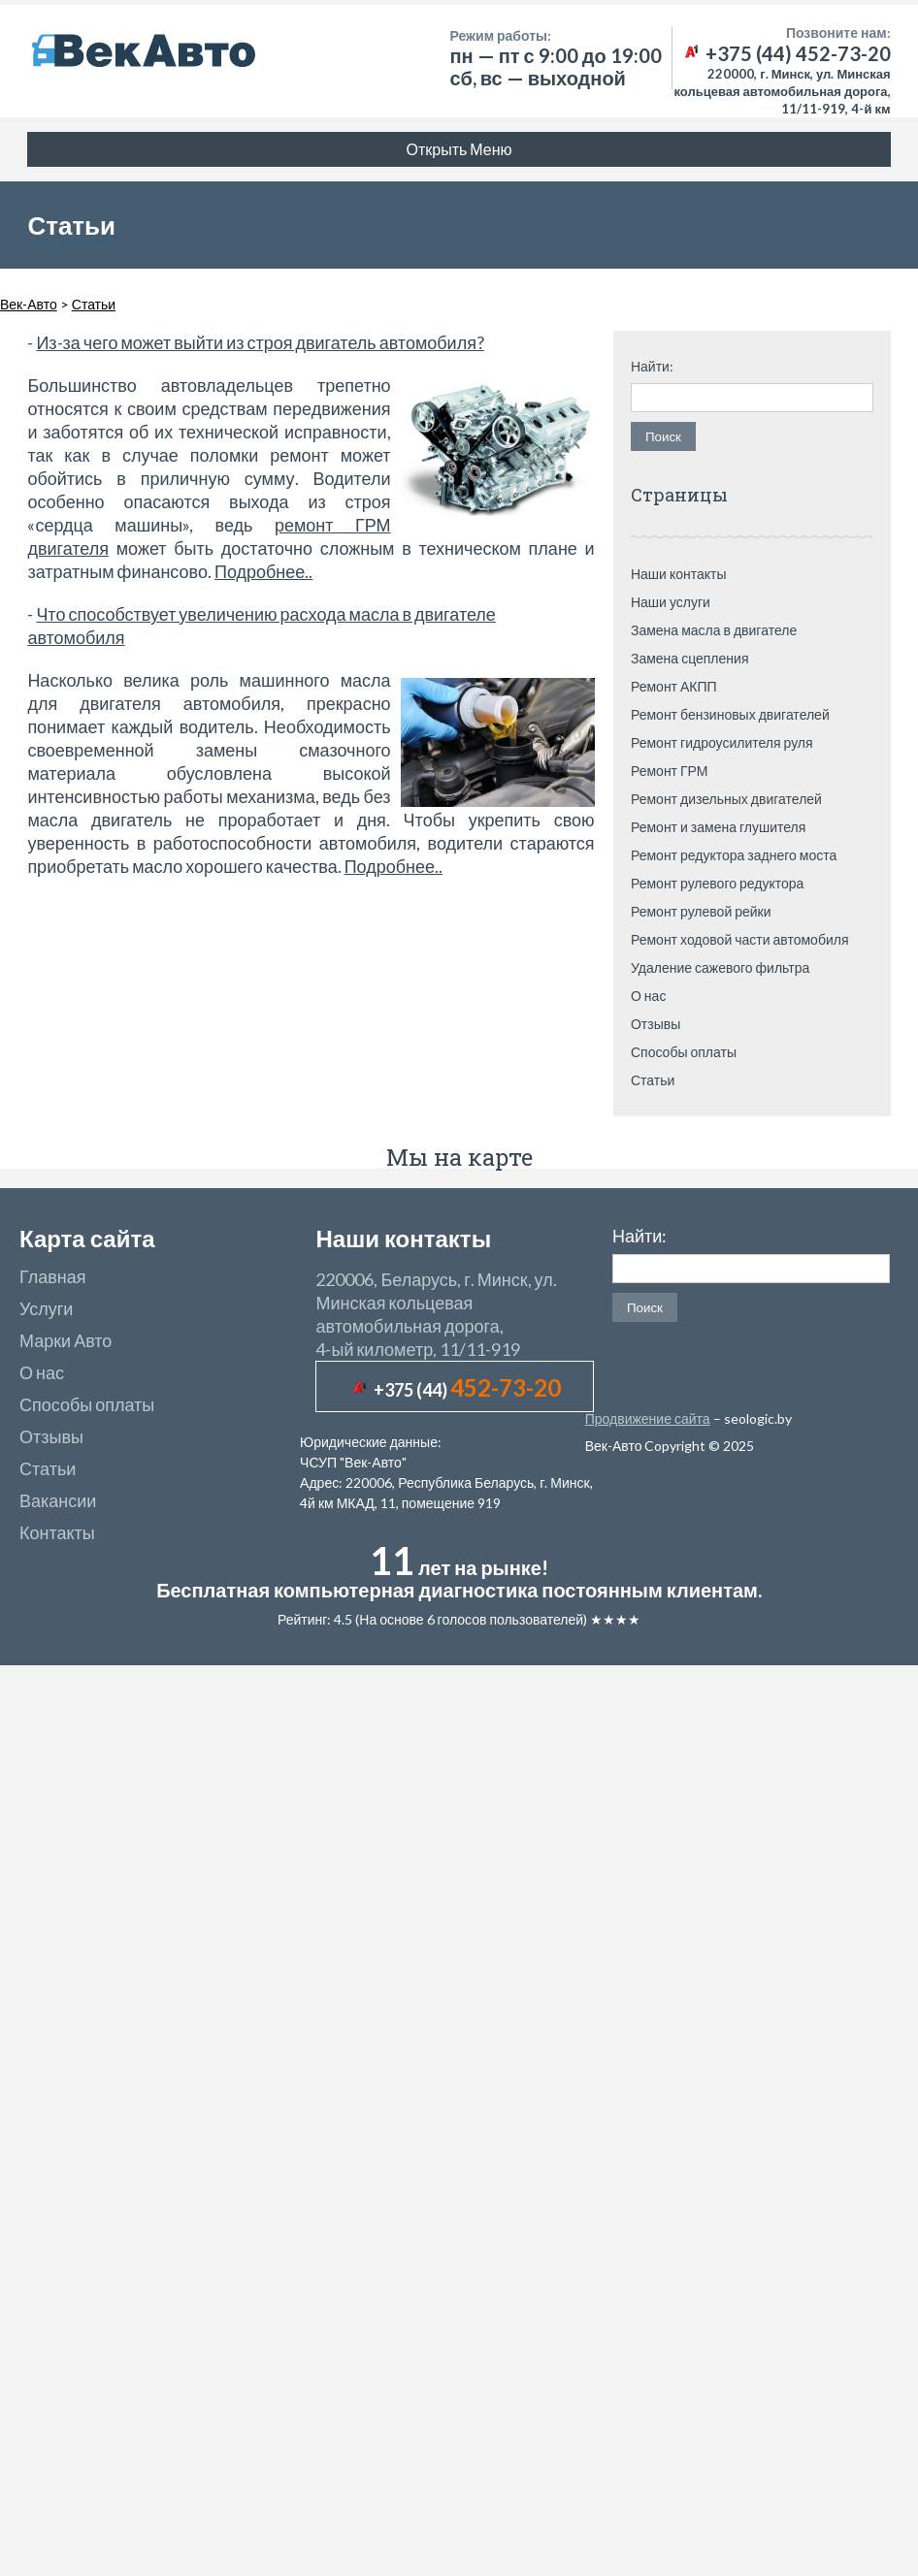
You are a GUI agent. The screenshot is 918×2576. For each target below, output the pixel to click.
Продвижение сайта (647, 1418)
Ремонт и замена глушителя (718, 827)
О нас (648, 995)
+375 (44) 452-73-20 (786, 53)
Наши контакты (679, 573)
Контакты (57, 1532)
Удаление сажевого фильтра (720, 967)
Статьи (652, 1080)
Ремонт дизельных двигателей (726, 798)
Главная (52, 1276)
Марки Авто (65, 1340)
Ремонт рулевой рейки (701, 911)
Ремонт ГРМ (669, 770)
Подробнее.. (263, 571)
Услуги (46, 1308)
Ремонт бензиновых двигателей (730, 714)
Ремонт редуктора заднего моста (733, 855)
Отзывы (655, 1023)
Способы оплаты (684, 1052)
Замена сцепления (690, 658)
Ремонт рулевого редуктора (717, 883)
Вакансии (57, 1500)
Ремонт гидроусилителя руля (722, 742)
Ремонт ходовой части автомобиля (740, 939)
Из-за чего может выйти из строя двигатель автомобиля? (260, 342)
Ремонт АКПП (674, 686)
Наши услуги (670, 602)
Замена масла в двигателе (714, 630)
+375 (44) (467, 1390)
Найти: (652, 366)
